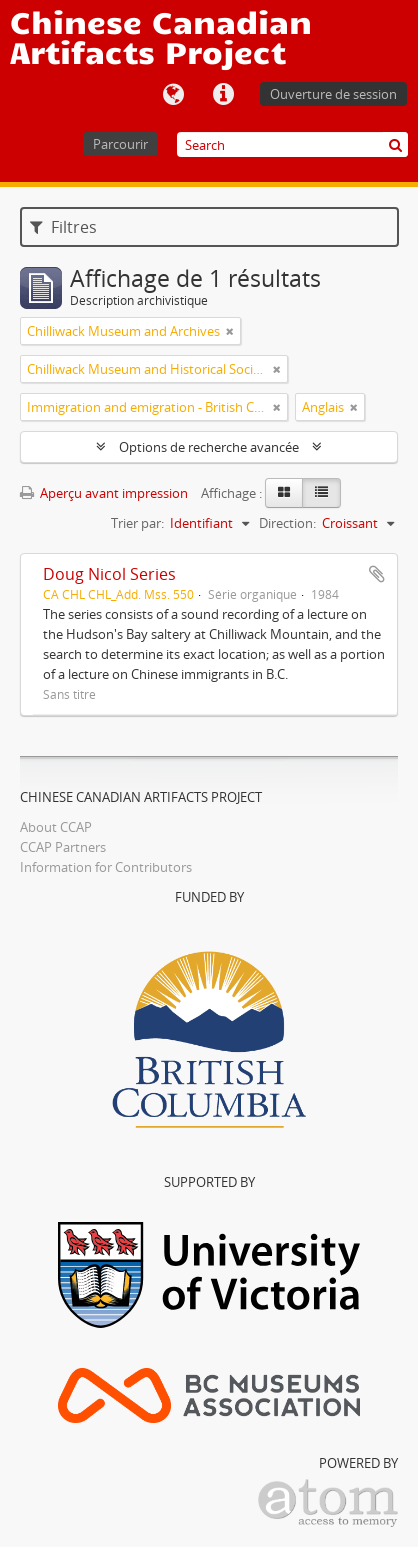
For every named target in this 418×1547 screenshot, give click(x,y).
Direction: (287, 523)
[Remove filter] (230, 331)
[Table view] (321, 493)
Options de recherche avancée (209, 447)
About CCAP (56, 827)
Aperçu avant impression (104, 493)
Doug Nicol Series (109, 574)
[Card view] (284, 493)
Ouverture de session (333, 94)
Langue (173, 95)
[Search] (292, 144)
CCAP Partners (63, 847)
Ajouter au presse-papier (377, 574)
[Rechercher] (395, 144)
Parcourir (120, 144)
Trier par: (137, 523)
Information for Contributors (106, 867)
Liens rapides (223, 95)
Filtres (63, 227)
